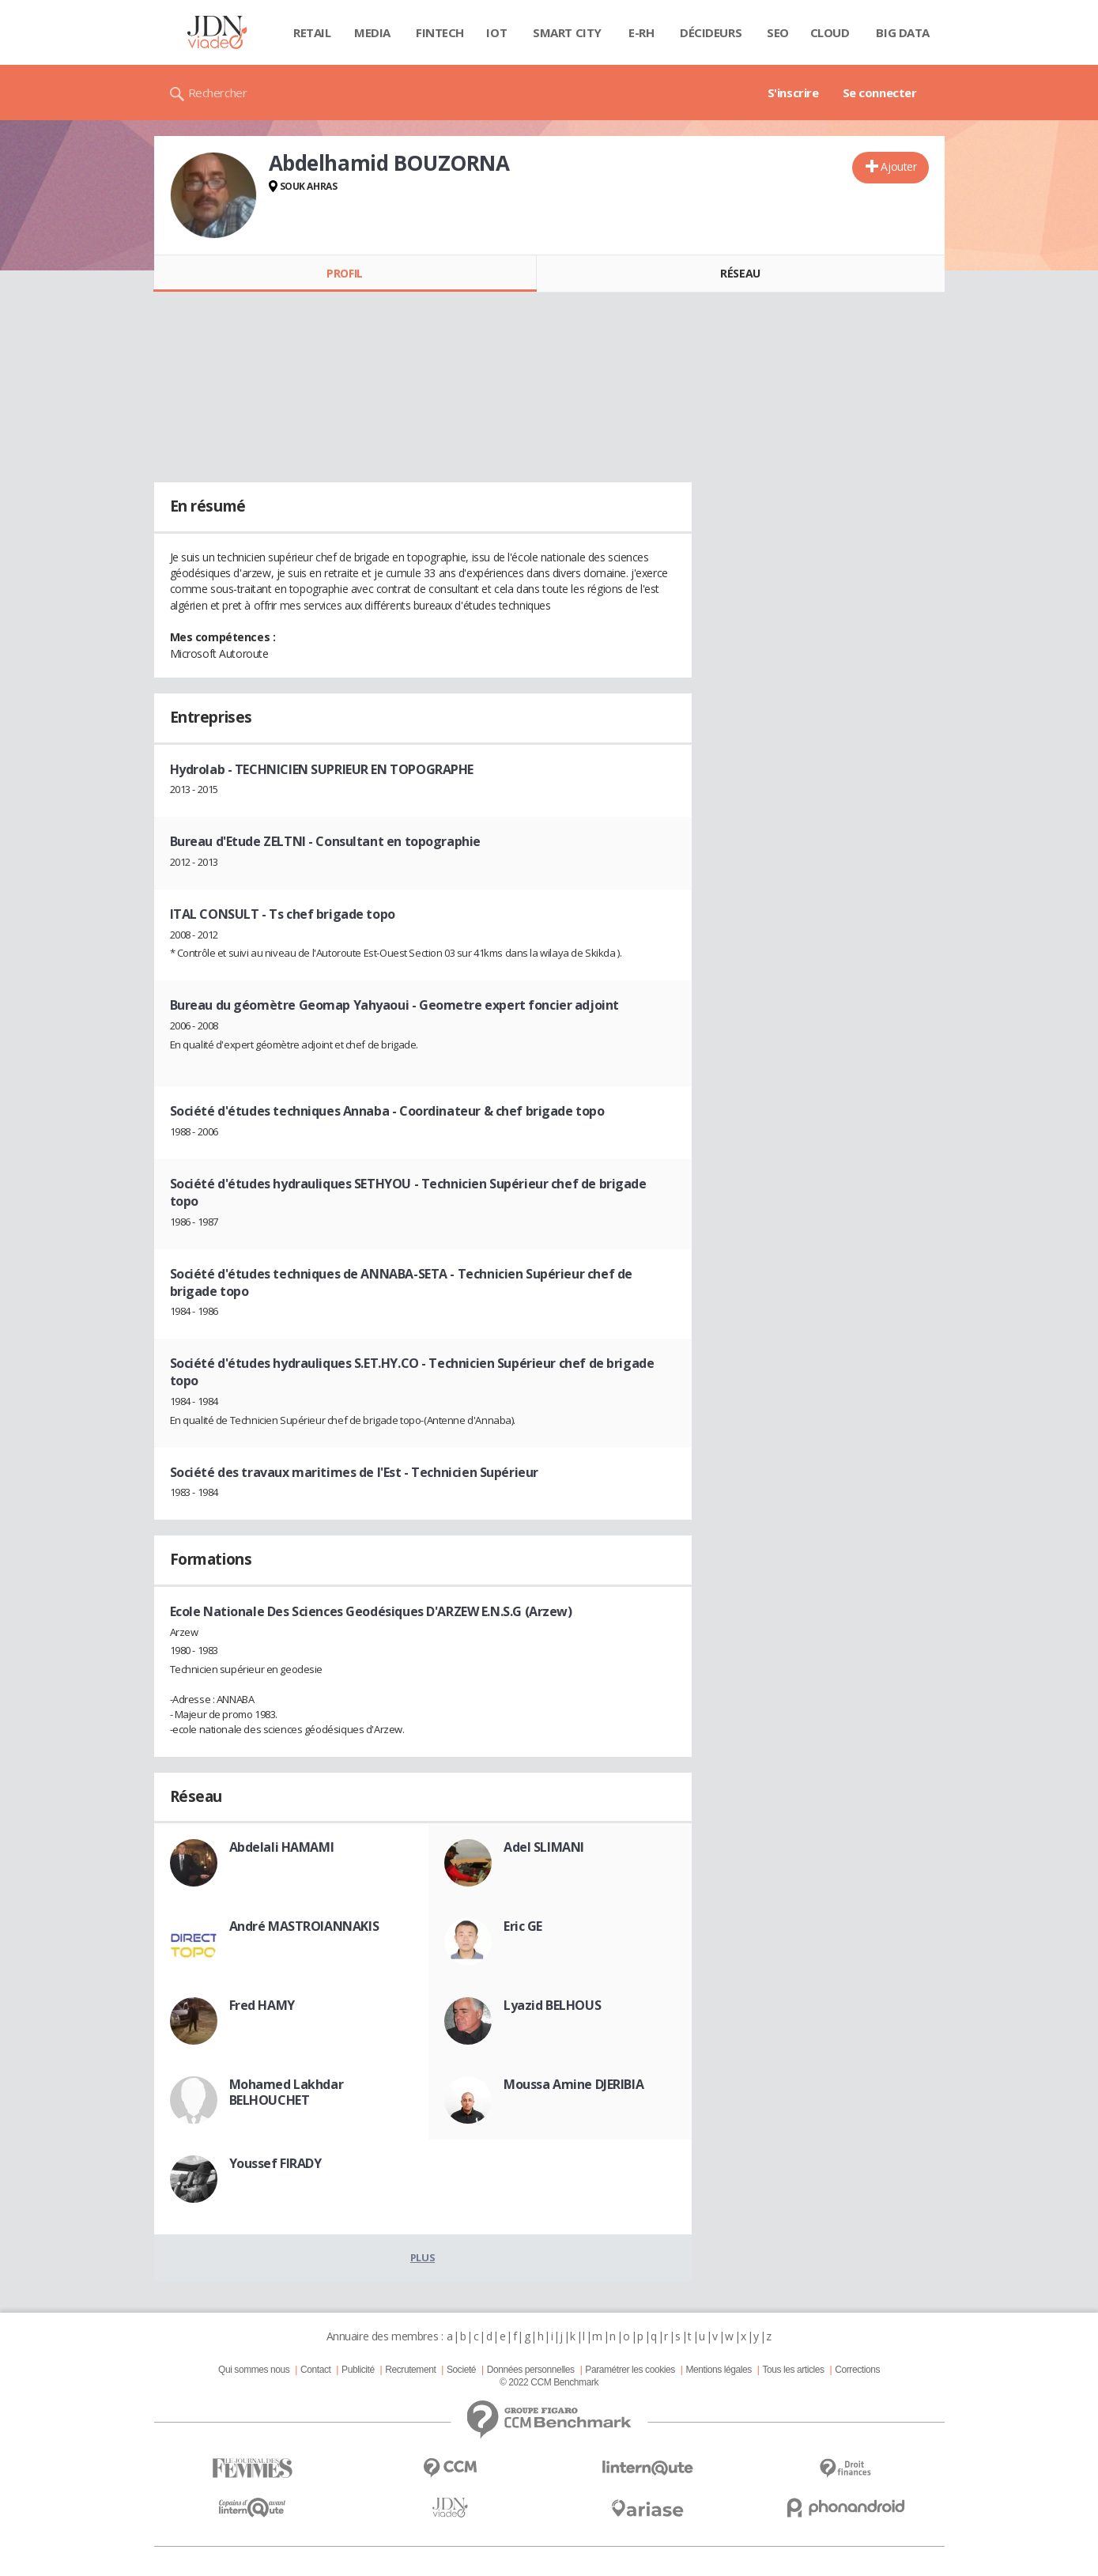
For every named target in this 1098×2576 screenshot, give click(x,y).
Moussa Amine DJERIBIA (573, 2084)
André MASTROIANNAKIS (304, 1926)
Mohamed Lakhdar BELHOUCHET (286, 2092)
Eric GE (523, 1926)
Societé (461, 2369)
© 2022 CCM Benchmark (549, 2382)
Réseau (740, 273)
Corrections (857, 2369)
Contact (315, 2369)
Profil (344, 273)
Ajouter (898, 166)
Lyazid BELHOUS (552, 2005)
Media (372, 32)
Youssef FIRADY (275, 2163)
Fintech (440, 32)
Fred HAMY (262, 2005)
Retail (311, 32)
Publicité (358, 2369)
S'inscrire (793, 92)
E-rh (641, 32)
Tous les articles (793, 2369)
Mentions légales (718, 2369)
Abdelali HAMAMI (281, 1847)
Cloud (830, 32)
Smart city (567, 32)
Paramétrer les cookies (629, 2369)
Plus (422, 2257)
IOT (496, 32)
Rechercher (217, 92)
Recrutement (410, 2369)
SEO (778, 32)
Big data (903, 32)
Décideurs (710, 32)
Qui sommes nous (253, 2369)
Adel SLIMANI (544, 1847)
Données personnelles (531, 2369)
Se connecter (880, 92)
